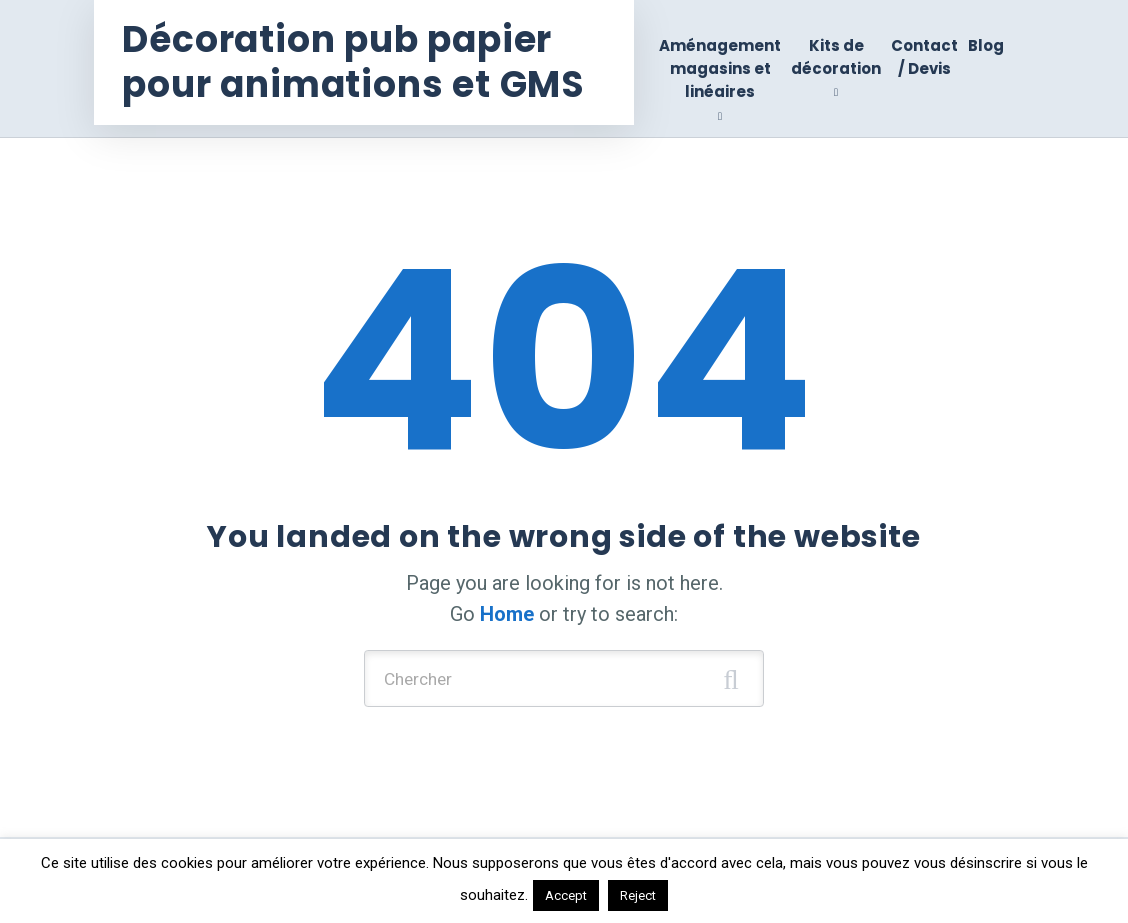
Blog (986, 45)
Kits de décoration (836, 57)
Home (507, 614)
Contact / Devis (924, 57)
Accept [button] (566, 895)
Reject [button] (638, 895)
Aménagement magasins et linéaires (720, 69)
